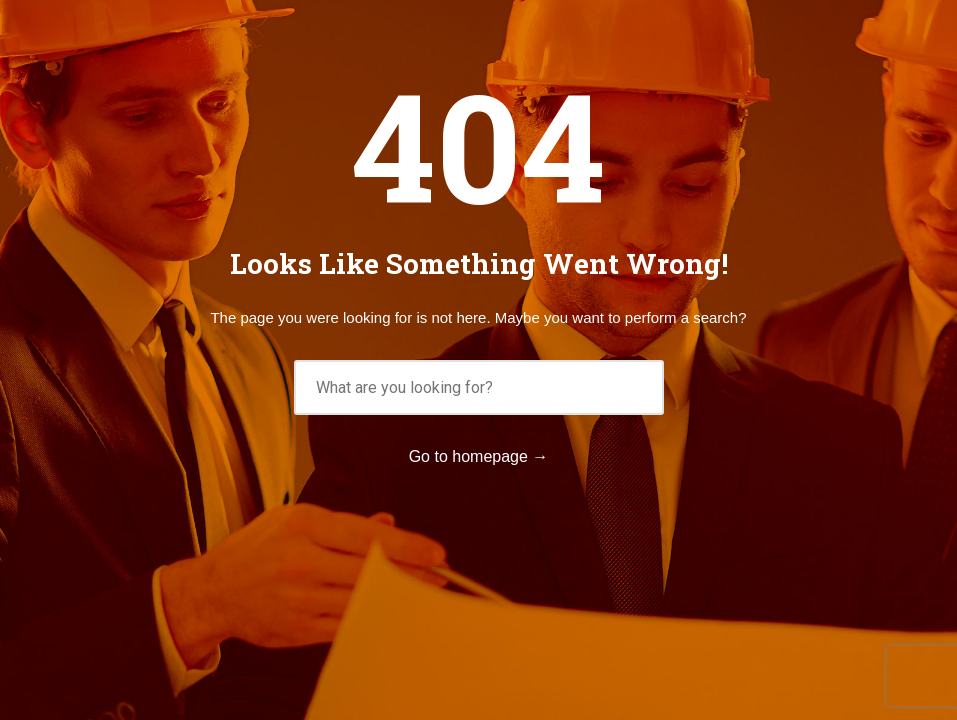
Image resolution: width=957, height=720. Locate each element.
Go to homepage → (479, 456)
